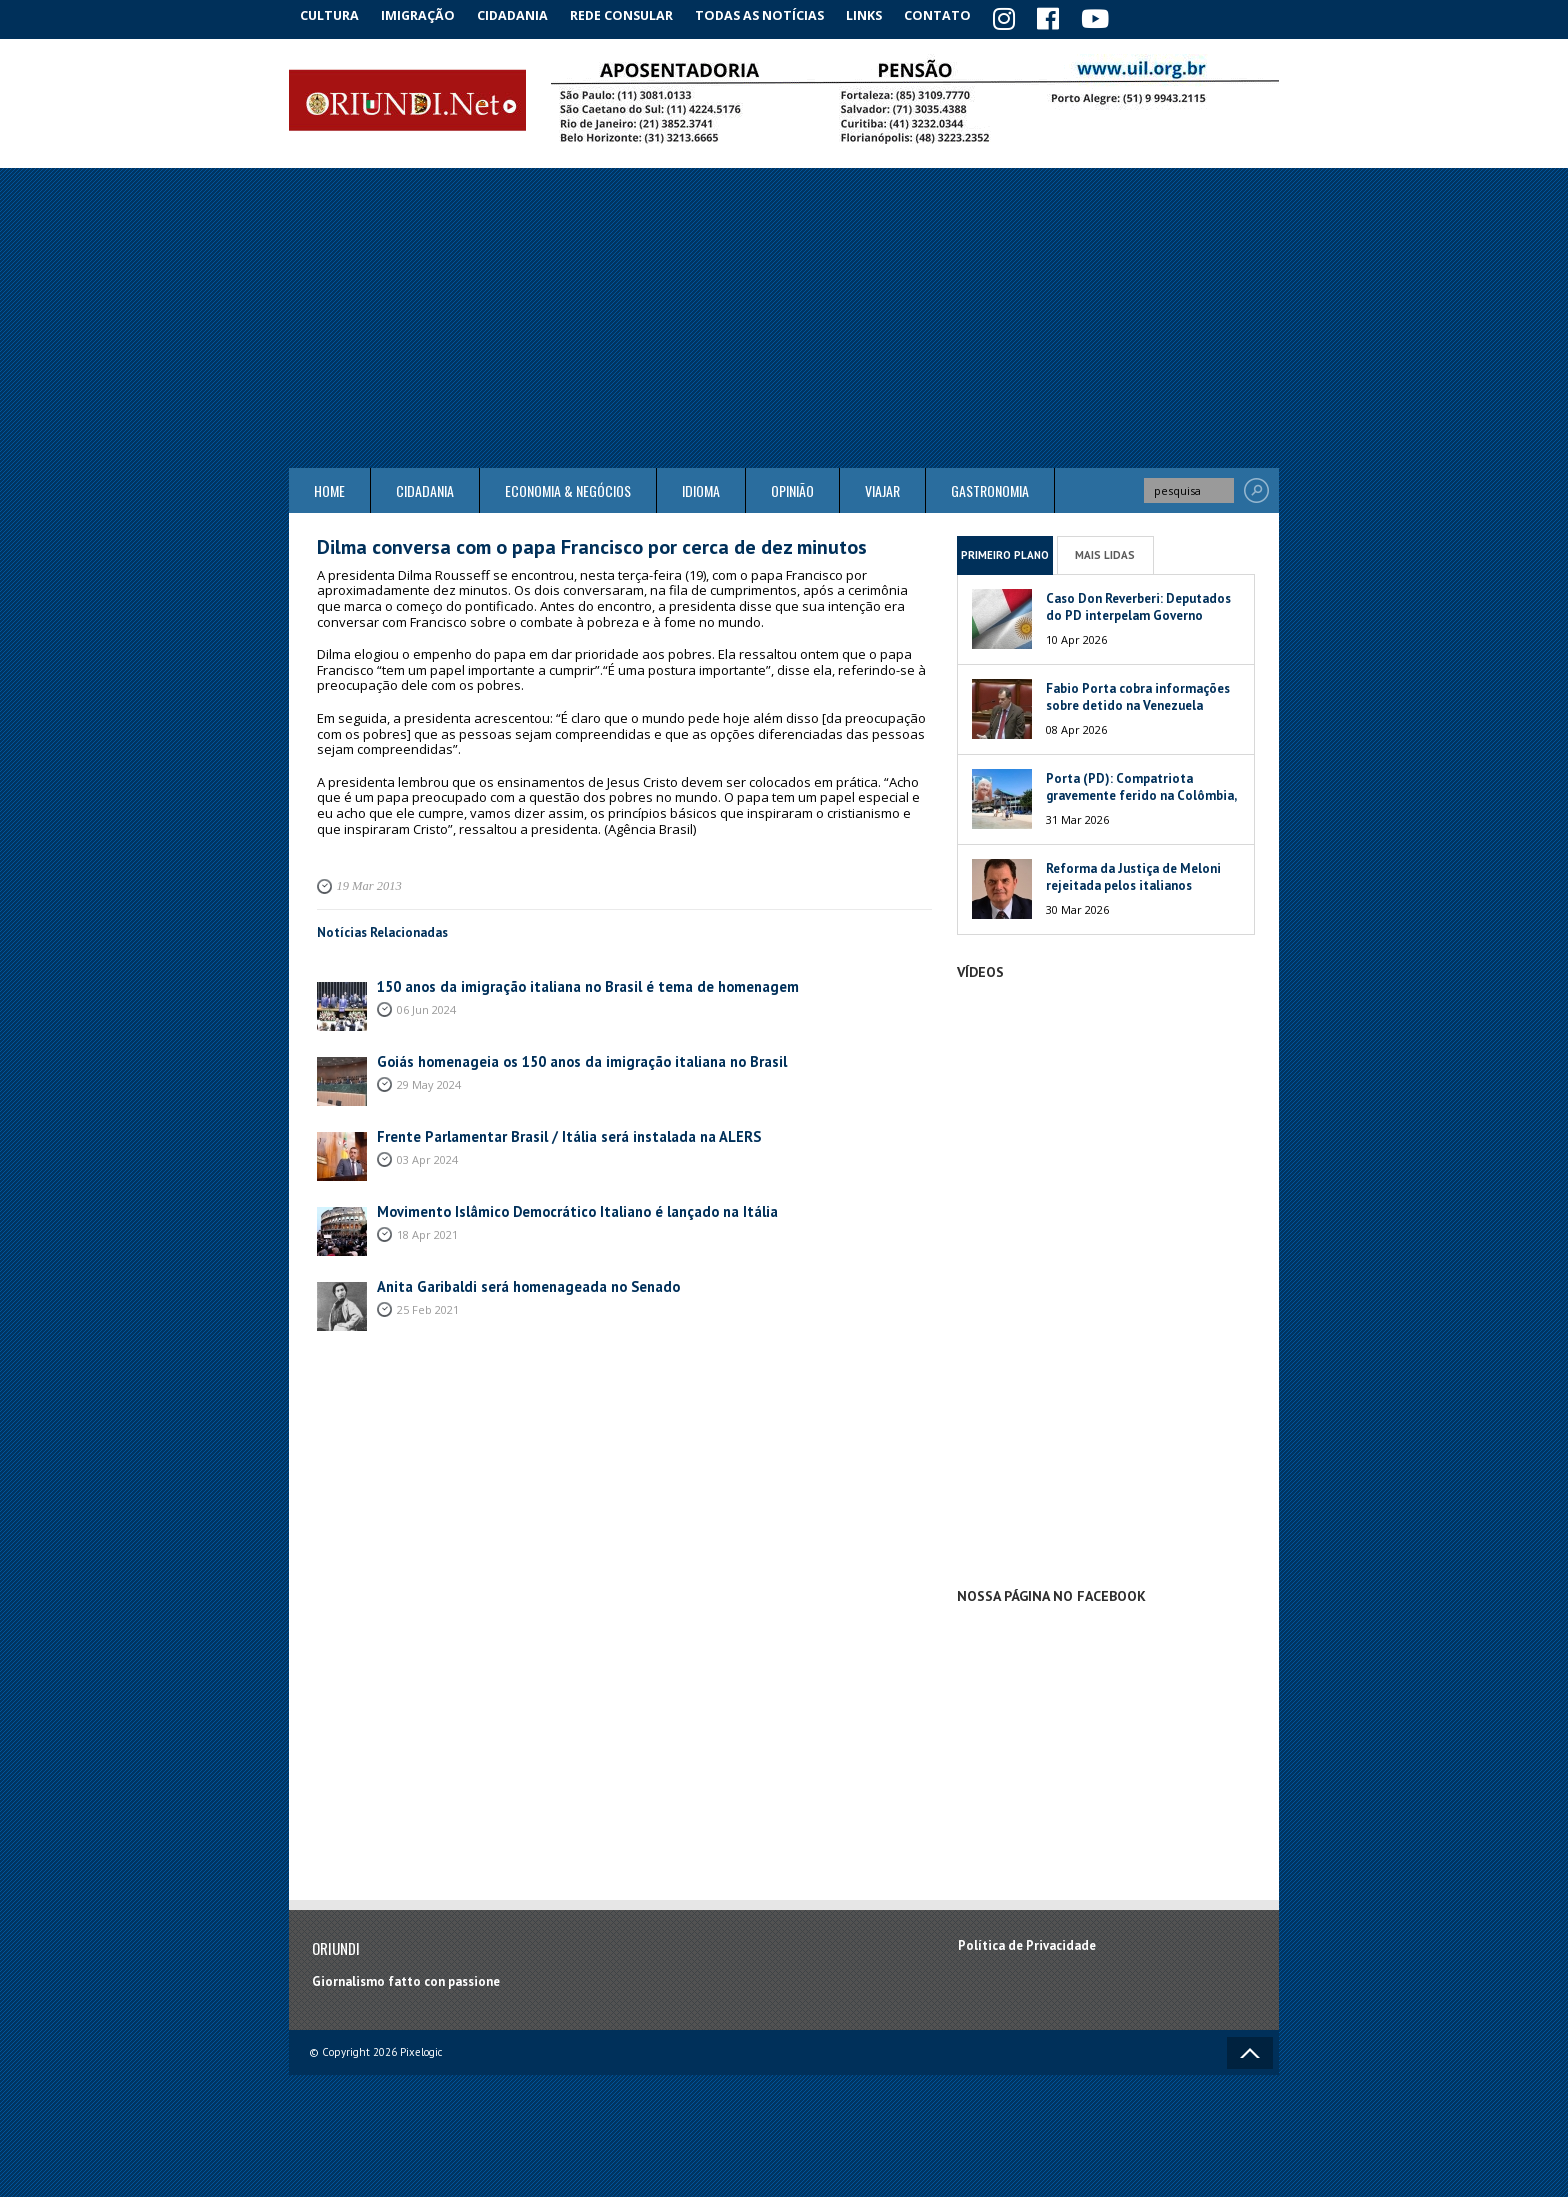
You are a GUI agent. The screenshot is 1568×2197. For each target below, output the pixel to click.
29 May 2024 (429, 1079)
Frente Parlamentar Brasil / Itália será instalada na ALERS (549, 1132)
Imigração (428, 14)
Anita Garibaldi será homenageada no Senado (512, 1282)
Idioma (701, 487)
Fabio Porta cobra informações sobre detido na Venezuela (1138, 694)
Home (329, 487)
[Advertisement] (784, 315)
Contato (964, 14)
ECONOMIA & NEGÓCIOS (568, 487)
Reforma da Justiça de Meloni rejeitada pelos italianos (1133, 874)
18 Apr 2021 (427, 1229)
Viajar (882, 487)
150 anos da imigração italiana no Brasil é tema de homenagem (563, 982)
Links (885, 14)
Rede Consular (639, 14)
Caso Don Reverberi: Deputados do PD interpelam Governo (1138, 604)
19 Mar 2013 (365, 883)
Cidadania (527, 14)
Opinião (792, 487)
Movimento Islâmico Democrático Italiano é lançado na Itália (558, 1207)
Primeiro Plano (1005, 551)
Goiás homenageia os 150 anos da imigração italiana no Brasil (559, 1057)
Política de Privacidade (1027, 1941)
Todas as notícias (777, 14)
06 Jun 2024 (426, 1004)
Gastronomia (990, 487)
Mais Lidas (1105, 551)
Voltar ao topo (1250, 2050)
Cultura (333, 14)
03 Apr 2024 (427, 1154)
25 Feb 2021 (428, 1304)
